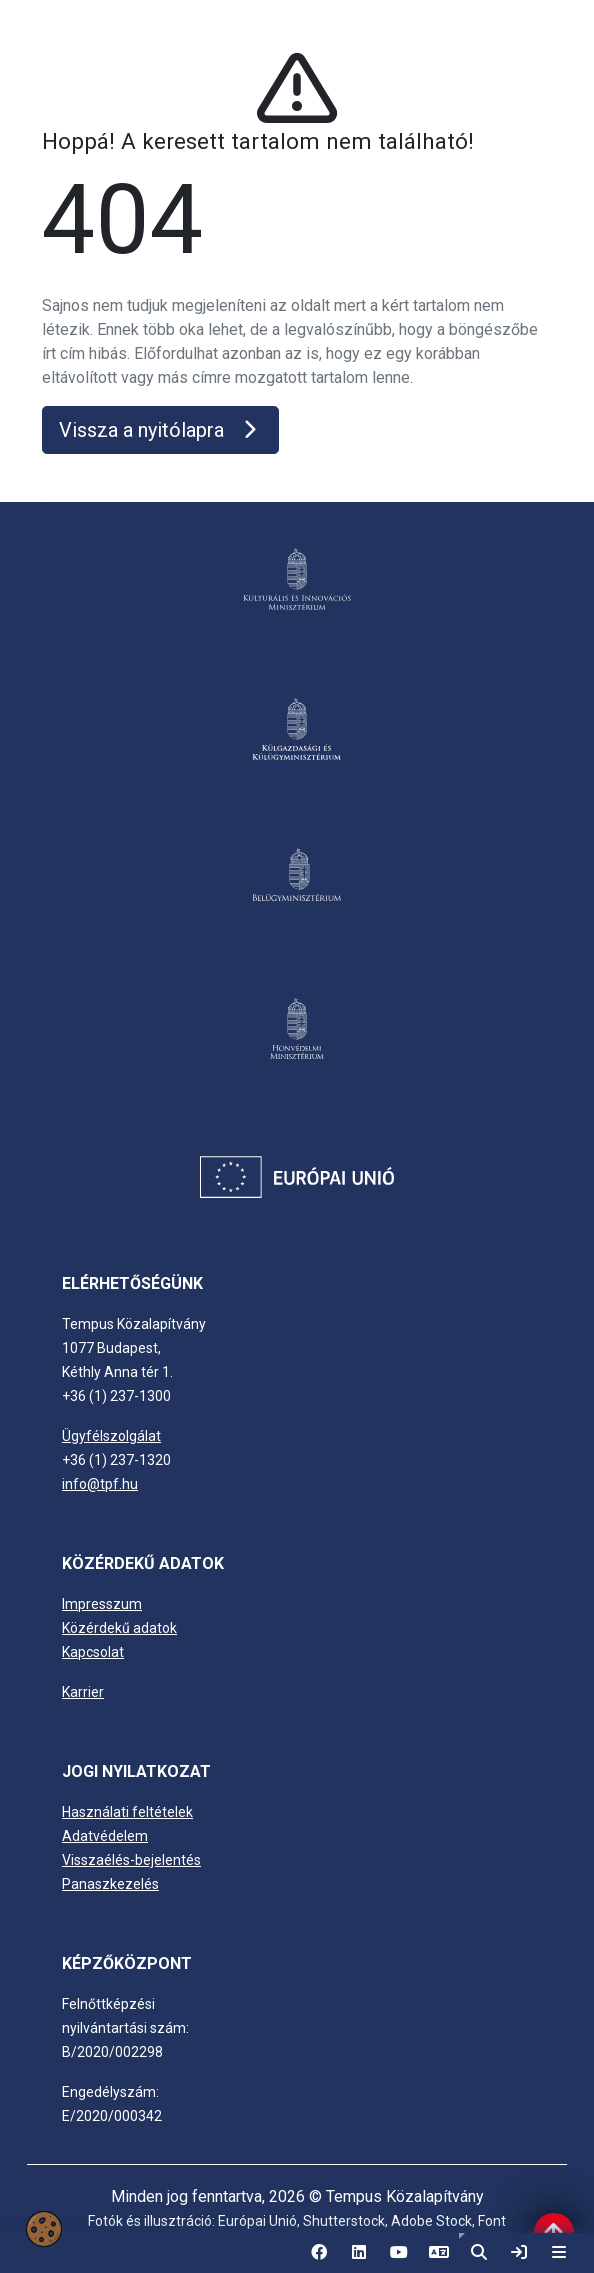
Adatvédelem (105, 1836)
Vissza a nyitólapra (160, 430)
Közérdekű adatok (119, 1628)
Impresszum (102, 1604)
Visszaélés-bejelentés (131, 1860)
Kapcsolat (93, 1652)
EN (439, 2258)
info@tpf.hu (100, 1484)
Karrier (83, 1692)
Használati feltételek (127, 1812)
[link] (519, 2253)
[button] (479, 2253)
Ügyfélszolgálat (111, 1436)
